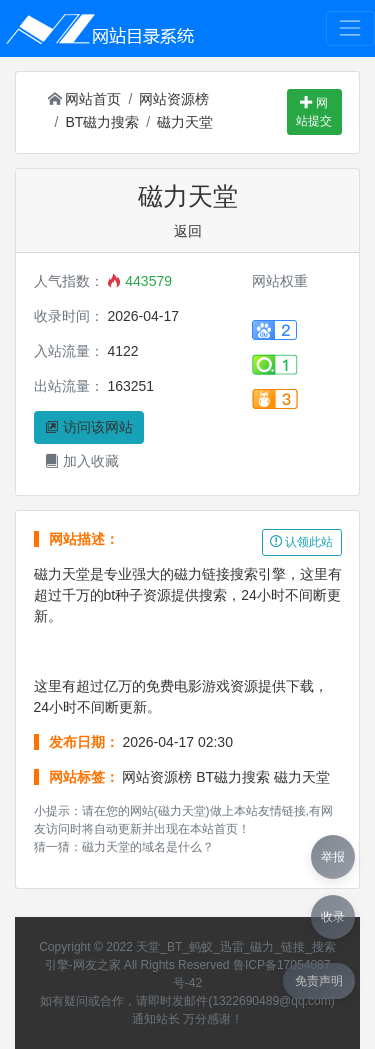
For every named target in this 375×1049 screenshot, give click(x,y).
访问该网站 (89, 427)
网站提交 (314, 112)
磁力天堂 (185, 122)
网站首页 (85, 99)
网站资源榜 (174, 99)
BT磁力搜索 (102, 122)
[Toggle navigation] (350, 28)
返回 (188, 231)
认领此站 (301, 542)
